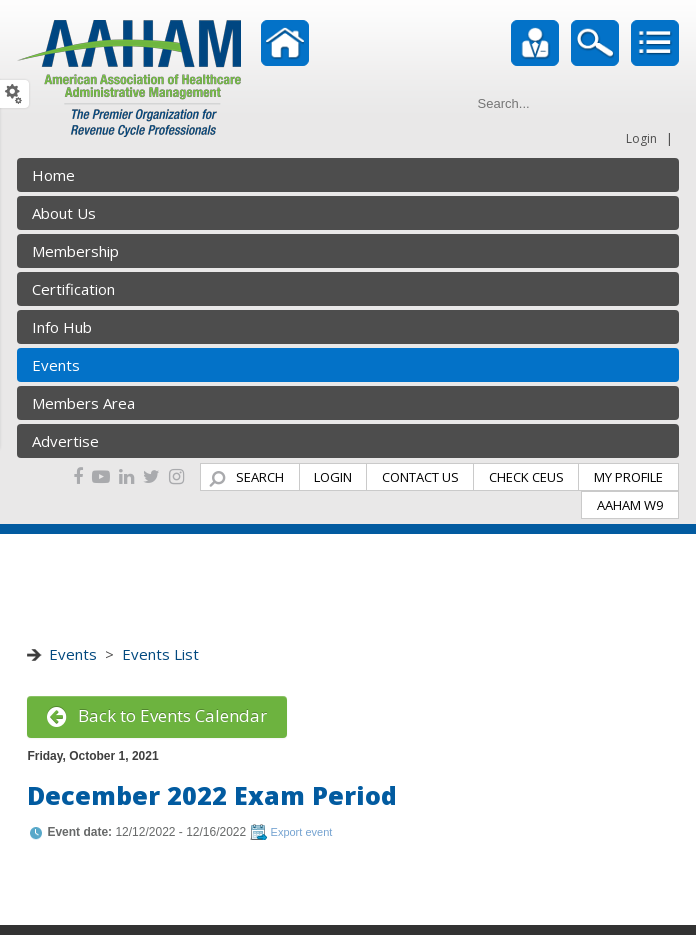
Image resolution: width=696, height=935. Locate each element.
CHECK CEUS (526, 477)
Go (660, 103)
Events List (160, 654)
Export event (302, 832)
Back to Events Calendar (157, 715)
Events (73, 654)
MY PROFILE (628, 477)
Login (641, 138)
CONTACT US (420, 477)
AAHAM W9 (630, 505)
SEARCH (260, 477)
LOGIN (333, 477)
